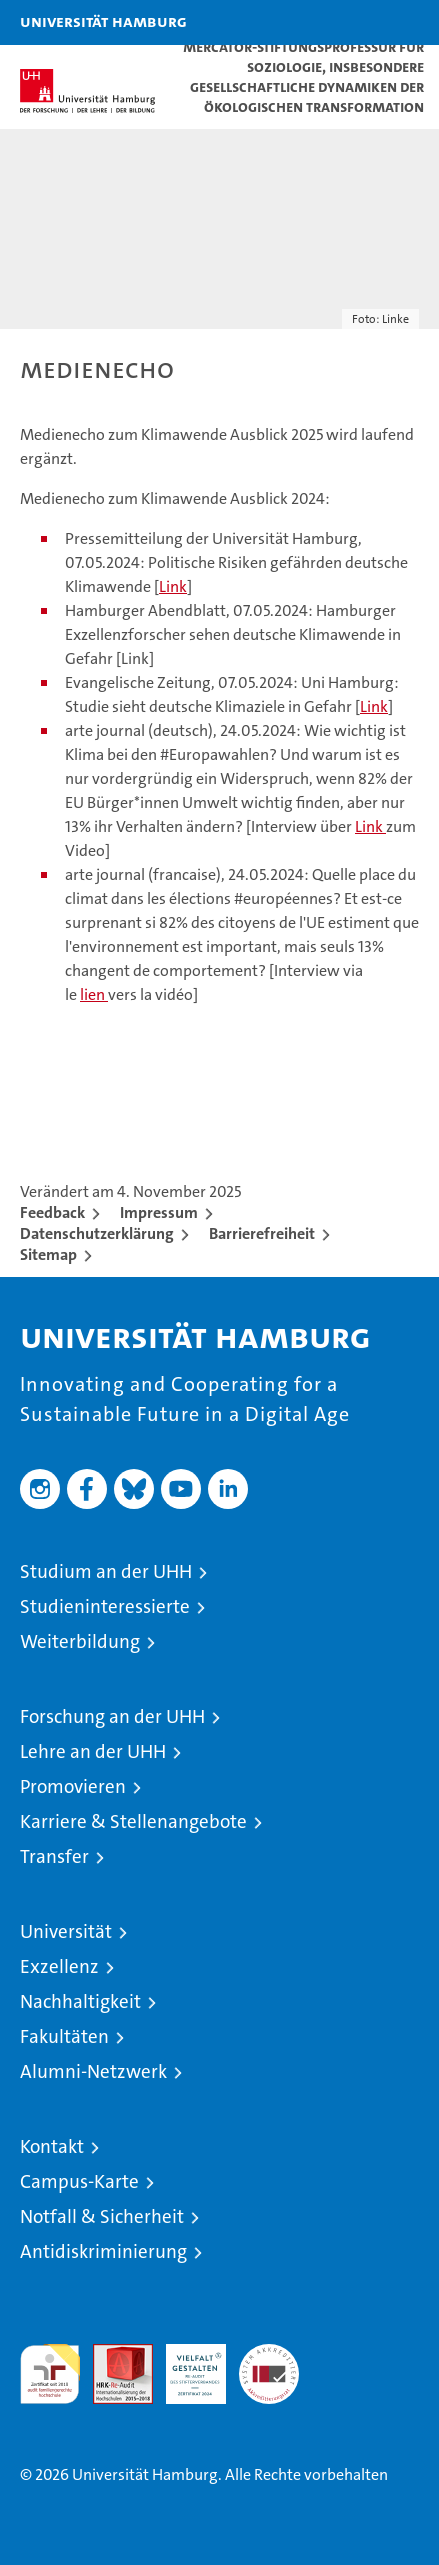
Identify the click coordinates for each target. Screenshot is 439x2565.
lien (94, 994)
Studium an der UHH (106, 1571)
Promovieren (73, 1786)
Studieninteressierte (105, 1606)
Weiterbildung (80, 1641)
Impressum (159, 1212)
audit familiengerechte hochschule (50, 2374)
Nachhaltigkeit (80, 2001)
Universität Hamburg (103, 21)
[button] (361, 22)
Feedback (52, 1212)
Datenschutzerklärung (97, 1233)
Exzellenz (59, 1966)
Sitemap (48, 1254)
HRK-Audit (185, 2365)
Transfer (54, 1856)
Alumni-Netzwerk (93, 2071)
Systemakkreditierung (269, 2354)
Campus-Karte (79, 2181)
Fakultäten (64, 2036)
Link (173, 586)
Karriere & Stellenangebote (133, 1821)
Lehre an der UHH (93, 1751)
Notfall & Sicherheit (102, 2216)
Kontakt (52, 2146)
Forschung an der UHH (112, 1716)
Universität (66, 1931)
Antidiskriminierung (103, 2251)
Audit (112, 2354)
